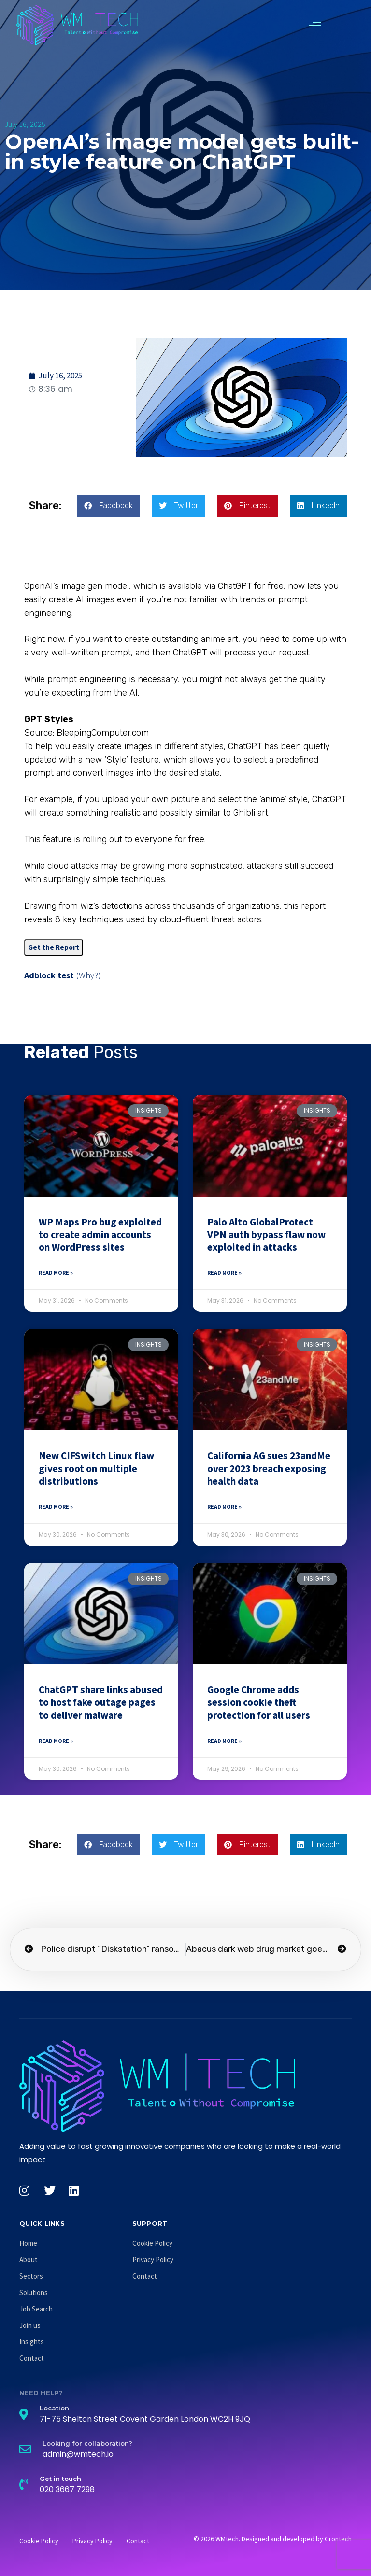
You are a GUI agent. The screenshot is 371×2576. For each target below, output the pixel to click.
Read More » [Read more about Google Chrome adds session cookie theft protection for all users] (224, 1740)
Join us (30, 2325)
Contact (31, 2358)
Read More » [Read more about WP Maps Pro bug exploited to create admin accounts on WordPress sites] (56, 1272)
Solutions (33, 2292)
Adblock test (49, 975)
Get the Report (53, 947)
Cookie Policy (152, 2243)
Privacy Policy (152, 2259)
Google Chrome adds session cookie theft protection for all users (258, 1702)
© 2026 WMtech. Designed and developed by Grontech (273, 2538)
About (28, 2259)
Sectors (31, 2276)
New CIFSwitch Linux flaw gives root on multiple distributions (96, 1468)
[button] (314, 25)
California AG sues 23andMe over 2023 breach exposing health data (268, 1468)
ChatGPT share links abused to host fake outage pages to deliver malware (101, 1702)
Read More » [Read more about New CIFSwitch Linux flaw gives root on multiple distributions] (56, 1506)
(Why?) (88, 975)
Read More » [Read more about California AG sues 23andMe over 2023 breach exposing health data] (224, 1506)
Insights (31, 2341)
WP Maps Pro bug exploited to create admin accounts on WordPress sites (100, 1234)
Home (28, 2243)
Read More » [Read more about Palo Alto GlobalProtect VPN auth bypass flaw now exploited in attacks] (224, 1272)
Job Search (36, 2308)
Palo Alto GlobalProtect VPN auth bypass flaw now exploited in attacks (266, 1234)
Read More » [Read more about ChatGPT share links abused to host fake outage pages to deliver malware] (56, 1740)
